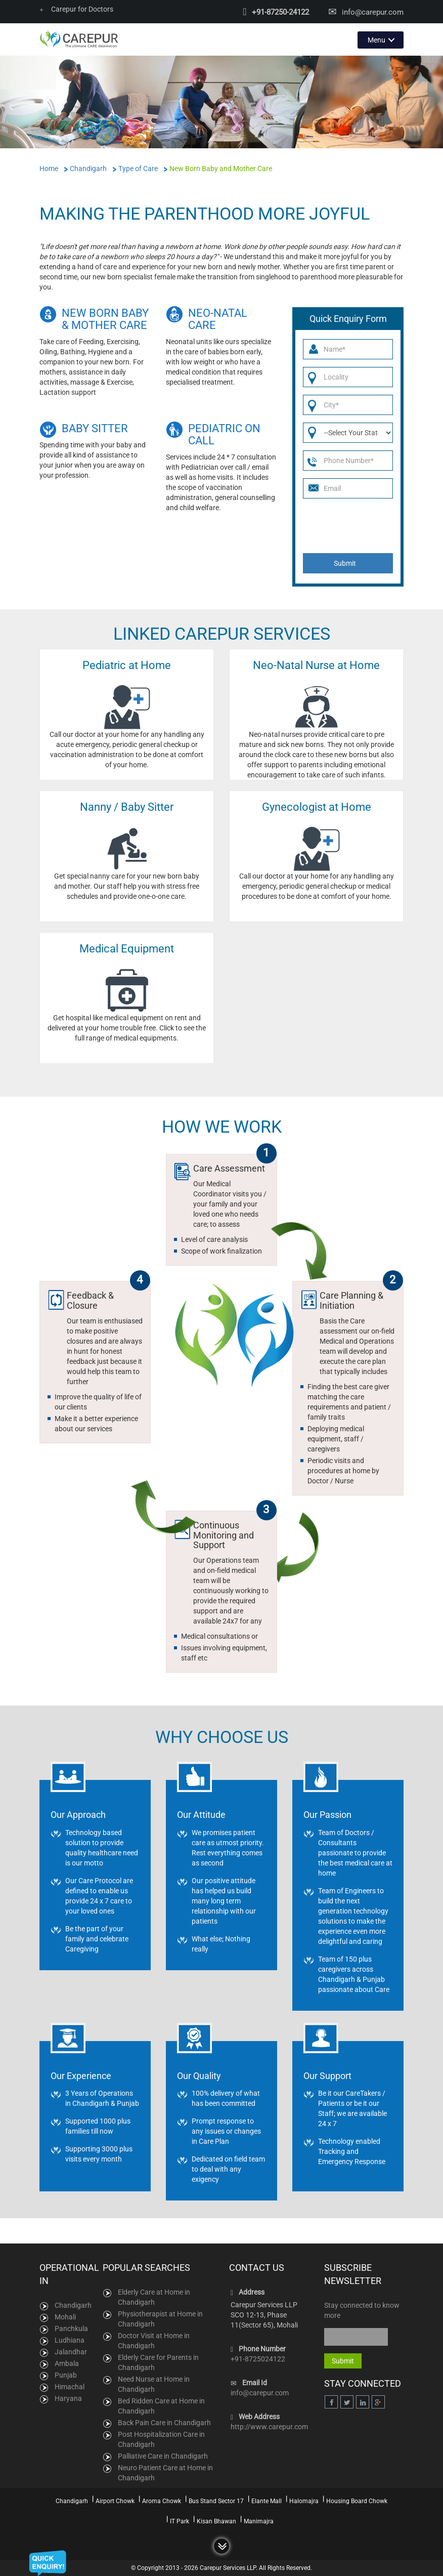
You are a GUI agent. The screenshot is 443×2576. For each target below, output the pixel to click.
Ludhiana (69, 2340)
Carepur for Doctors (76, 9)
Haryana (68, 2398)
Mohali (65, 2316)
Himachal (69, 2386)
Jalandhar (71, 2351)
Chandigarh (73, 2305)
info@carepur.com (373, 12)
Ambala (67, 2363)
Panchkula (71, 2328)
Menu (376, 39)
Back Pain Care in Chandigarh (164, 2422)
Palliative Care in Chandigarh (163, 2456)
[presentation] (349, 525)
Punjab (66, 2375)
